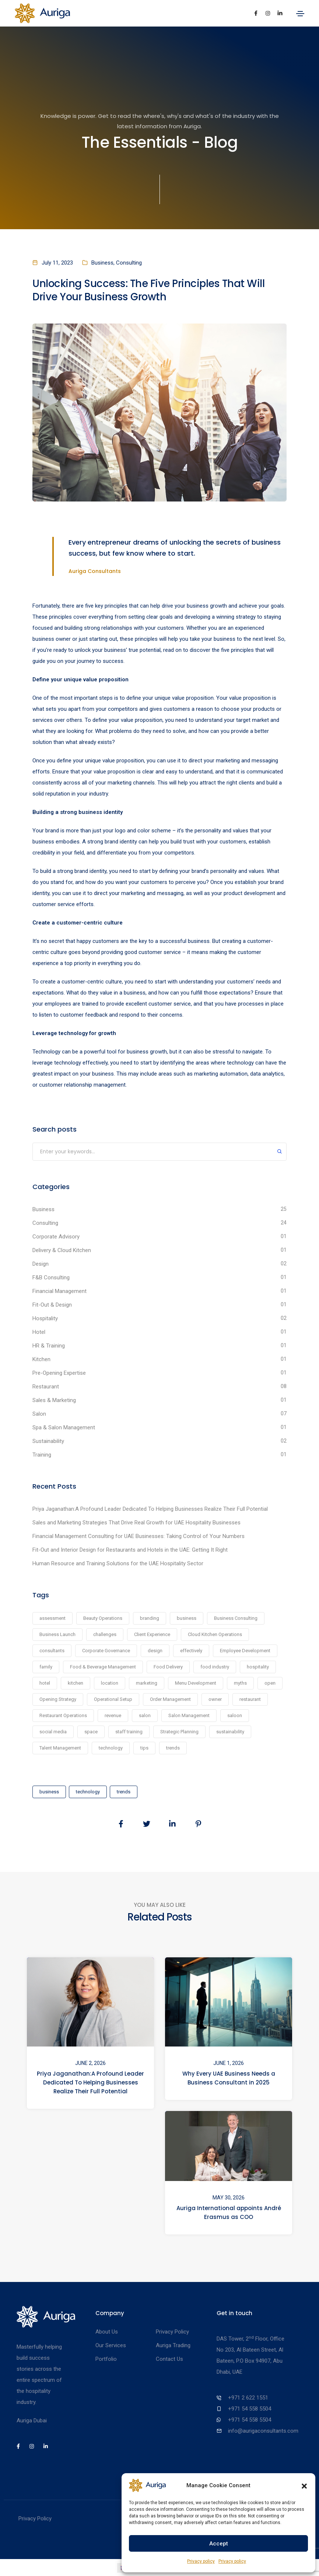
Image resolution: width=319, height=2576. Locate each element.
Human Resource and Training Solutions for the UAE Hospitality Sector (117, 1563)
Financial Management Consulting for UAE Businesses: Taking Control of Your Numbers (138, 1536)
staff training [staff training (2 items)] (129, 1731)
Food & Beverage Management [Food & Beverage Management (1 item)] (103, 1667)
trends (123, 1791)
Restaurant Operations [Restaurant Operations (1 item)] (63, 1715)
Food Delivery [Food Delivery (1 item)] (168, 1667)
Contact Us (169, 2359)
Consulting (129, 262)
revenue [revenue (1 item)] (113, 1715)
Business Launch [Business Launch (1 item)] (57, 1634)
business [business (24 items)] (186, 1618)
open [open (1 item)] (270, 1683)
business (49, 1791)
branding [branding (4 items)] (149, 1618)
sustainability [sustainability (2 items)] (230, 1731)
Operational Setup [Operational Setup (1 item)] (113, 1699)
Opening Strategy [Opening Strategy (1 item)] (57, 1699)
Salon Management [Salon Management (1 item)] (189, 1715)
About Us (106, 2331)
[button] (304, 2485)
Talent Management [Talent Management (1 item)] (60, 1748)
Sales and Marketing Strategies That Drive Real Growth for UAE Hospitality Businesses (136, 1522)
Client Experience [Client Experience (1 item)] (152, 1634)
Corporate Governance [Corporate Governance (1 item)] (106, 1650)
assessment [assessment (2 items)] (52, 1618)
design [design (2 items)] (155, 1650)
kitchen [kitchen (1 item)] (75, 1683)
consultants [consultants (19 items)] (51, 1650)
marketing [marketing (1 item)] (146, 1683)
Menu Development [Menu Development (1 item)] (195, 1683)
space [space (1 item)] (91, 1731)
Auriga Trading (173, 2345)
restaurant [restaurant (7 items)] (250, 1699)
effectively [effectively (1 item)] (191, 1650)
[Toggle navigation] (300, 13)
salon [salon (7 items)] (145, 1715)
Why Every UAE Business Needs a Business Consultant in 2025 (228, 2078)
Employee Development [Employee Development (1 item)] (245, 1650)
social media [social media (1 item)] (53, 1731)
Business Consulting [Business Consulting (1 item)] (235, 1618)
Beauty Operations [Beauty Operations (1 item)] (102, 1618)
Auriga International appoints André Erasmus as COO (228, 2212)
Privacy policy (201, 2561)
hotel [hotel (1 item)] (44, 1683)
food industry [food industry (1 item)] (214, 1667)
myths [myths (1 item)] (240, 1683)
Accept (218, 2543)
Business (102, 262)
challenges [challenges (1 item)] (104, 1634)
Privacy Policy (172, 2331)
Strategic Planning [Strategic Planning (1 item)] (179, 1731)
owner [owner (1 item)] (215, 1699)
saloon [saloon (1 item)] (234, 1715)
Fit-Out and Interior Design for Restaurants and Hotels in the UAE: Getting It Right (130, 1549)
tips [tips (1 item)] (144, 1748)
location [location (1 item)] (109, 1683)
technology (88, 1791)
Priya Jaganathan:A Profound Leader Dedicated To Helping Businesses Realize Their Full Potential (150, 1509)
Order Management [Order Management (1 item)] (170, 1699)
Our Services (110, 2345)
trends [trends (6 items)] (173, 1748)
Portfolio (106, 2359)
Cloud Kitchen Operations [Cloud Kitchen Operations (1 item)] (215, 1634)
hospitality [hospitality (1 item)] (258, 1667)
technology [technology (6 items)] (111, 1748)
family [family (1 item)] (45, 1667)
